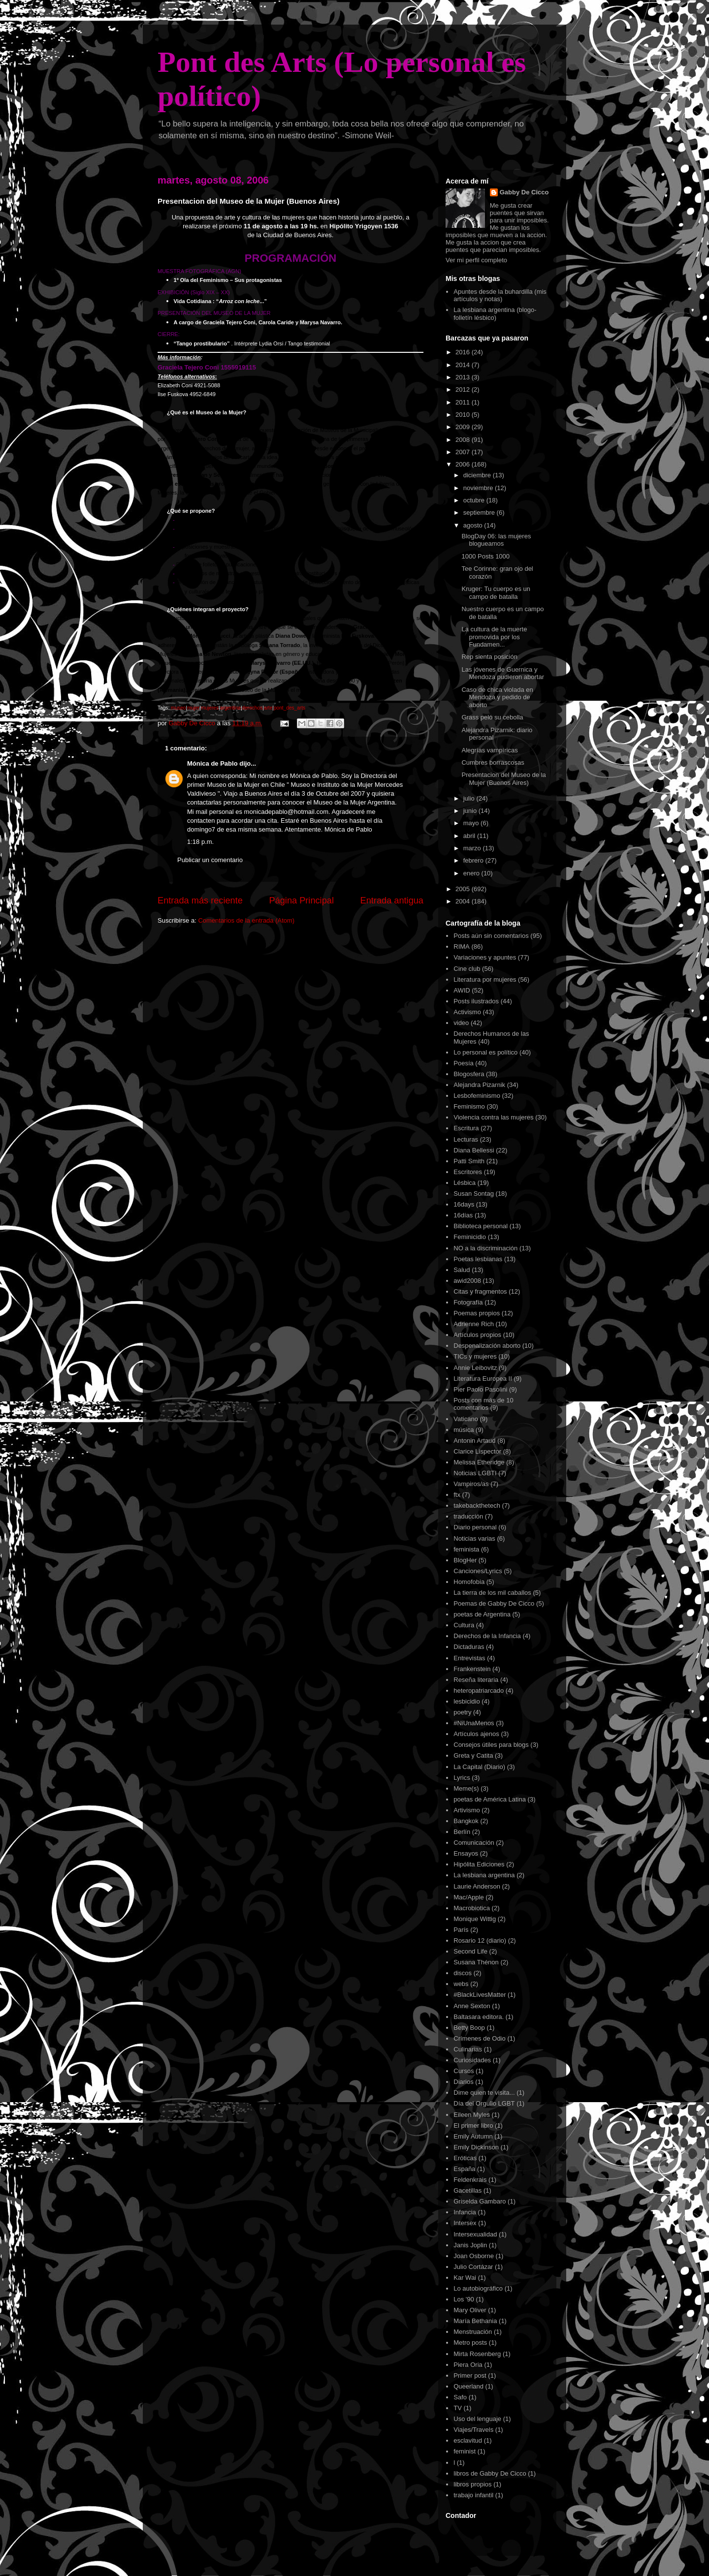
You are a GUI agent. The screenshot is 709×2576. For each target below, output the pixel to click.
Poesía (463, 1063)
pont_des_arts (289, 708)
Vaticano (465, 1419)
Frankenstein (471, 1669)
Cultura (463, 1625)
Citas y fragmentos (480, 1291)
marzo (473, 848)
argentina (230, 708)
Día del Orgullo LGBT (484, 2103)
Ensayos (465, 1853)
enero (472, 873)
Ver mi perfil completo (476, 260)
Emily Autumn (472, 2136)
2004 (463, 901)
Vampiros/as (470, 1484)
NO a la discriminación (485, 1248)
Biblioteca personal (480, 1226)
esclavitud (467, 2440)
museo (178, 708)
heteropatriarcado (478, 1690)
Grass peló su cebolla (492, 717)
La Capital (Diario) (479, 1766)
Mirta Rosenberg (477, 2354)
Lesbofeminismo (476, 1095)
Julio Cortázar (473, 2266)
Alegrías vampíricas (489, 750)
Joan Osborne (473, 2256)
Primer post (469, 2375)
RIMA (461, 946)
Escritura (466, 1128)
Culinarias (467, 2049)
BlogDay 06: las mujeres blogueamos (496, 540)
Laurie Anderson (476, 1886)
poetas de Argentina (482, 1614)
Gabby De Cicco (524, 192)
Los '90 (463, 2299)
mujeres (210, 708)
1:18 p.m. (200, 841)
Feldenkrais (469, 2179)
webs (460, 1983)
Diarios (463, 2081)
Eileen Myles (471, 2114)
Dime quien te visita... (484, 2092)
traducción (468, 1516)
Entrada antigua (391, 900)
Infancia (464, 2212)
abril (470, 835)
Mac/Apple (468, 1897)
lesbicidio (466, 1701)
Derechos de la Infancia (487, 1636)
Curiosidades (472, 2060)
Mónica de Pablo (212, 763)
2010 (463, 414)
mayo (472, 823)
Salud (461, 1269)
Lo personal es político (485, 1052)
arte (268, 708)
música (463, 1429)
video (461, 1022)
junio (471, 810)
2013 (463, 377)
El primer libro (473, 2125)
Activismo (467, 1012)
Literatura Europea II (482, 1378)
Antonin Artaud (474, 1440)
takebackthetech (476, 1505)
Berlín (461, 1831)
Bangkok (466, 1821)
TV (457, 2408)
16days (463, 1204)
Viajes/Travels (473, 2429)
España (464, 2169)
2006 (463, 464)
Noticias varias (474, 1538)
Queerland (468, 2386)
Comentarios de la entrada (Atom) (246, 920)
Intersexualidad (475, 2234)
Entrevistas (469, 1658)
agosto (473, 525)
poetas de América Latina (489, 1799)
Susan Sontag (473, 1193)
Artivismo (466, 1810)
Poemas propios (476, 1313)
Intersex (464, 2223)
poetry (462, 1712)
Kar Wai (464, 2277)
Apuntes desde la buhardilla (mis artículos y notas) (500, 295)
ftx (456, 1494)
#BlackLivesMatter (479, 1994)
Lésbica (464, 1182)
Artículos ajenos (476, 1734)
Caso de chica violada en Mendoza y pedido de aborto (497, 697)
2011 (463, 402)
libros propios (472, 2484)
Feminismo (469, 1106)
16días (463, 1215)
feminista (466, 1549)
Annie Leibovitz (475, 1367)
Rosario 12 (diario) (479, 1940)
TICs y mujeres (474, 1356)
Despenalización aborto (486, 1345)
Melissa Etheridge (478, 1462)
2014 (463, 365)
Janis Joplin (470, 2245)
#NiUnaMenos (473, 1723)
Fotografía (468, 1302)
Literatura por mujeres (484, 979)
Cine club (466, 968)
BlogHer (465, 1560)
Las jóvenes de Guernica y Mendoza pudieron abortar (502, 673)
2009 (463, 427)
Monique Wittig (474, 1919)
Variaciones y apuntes (484, 957)
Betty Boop (469, 2027)
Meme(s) (466, 1788)
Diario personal (474, 1527)
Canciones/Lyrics (477, 1571)
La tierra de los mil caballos (492, 1592)
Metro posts (470, 2342)
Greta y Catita (473, 1755)
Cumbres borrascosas (492, 762)
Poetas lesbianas (477, 1259)
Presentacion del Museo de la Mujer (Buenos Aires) (503, 778)
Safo (460, 2397)
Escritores (467, 1172)
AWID (461, 990)
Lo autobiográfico (478, 2288)
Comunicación (473, 1842)
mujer (193, 708)
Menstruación (472, 2331)
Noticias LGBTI (474, 1473)
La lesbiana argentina (484, 1875)
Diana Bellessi (473, 1150)
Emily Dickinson (476, 2147)
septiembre (480, 512)
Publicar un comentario (210, 860)
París (460, 1929)
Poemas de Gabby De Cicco (493, 1603)
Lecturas (465, 1139)
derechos (252, 708)
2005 (463, 889)
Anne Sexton (471, 2006)
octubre (474, 500)
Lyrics (461, 1777)
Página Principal (301, 900)
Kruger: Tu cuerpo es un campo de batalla (495, 592)
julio (470, 798)
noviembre (479, 488)
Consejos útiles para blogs (490, 1744)
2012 (463, 389)
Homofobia (468, 1581)
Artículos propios (477, 1334)
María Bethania (475, 2321)
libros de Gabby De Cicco (489, 2473)
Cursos (463, 2071)
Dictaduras (468, 1646)
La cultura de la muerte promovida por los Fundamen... (494, 636)
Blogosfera (468, 1074)
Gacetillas (467, 2190)
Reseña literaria (475, 1679)
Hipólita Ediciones (478, 1864)
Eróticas (465, 2158)
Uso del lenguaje (477, 2418)
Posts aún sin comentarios (490, 935)
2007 (463, 452)
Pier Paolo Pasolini (480, 1389)
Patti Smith (468, 1161)
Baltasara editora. (478, 2016)
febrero (474, 860)
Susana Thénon (476, 1962)
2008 (463, 439)
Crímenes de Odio (479, 2038)
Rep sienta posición (489, 656)
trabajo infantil (473, 2495)
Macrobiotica (471, 1908)
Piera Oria (468, 2364)
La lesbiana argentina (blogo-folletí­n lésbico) (494, 313)
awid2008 (467, 1280)
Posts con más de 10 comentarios (483, 1404)
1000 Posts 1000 (485, 556)
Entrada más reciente (200, 900)
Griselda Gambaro (479, 2201)
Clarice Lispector (477, 1451)
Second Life (470, 1951)
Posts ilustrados (476, 1001)
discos (462, 1973)
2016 (463, 352)
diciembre (478, 475)
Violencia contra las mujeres (493, 1117)
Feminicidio (469, 1237)
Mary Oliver (469, 2310)
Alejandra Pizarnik (479, 1084)
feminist (464, 2451)
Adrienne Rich (473, 1324)
